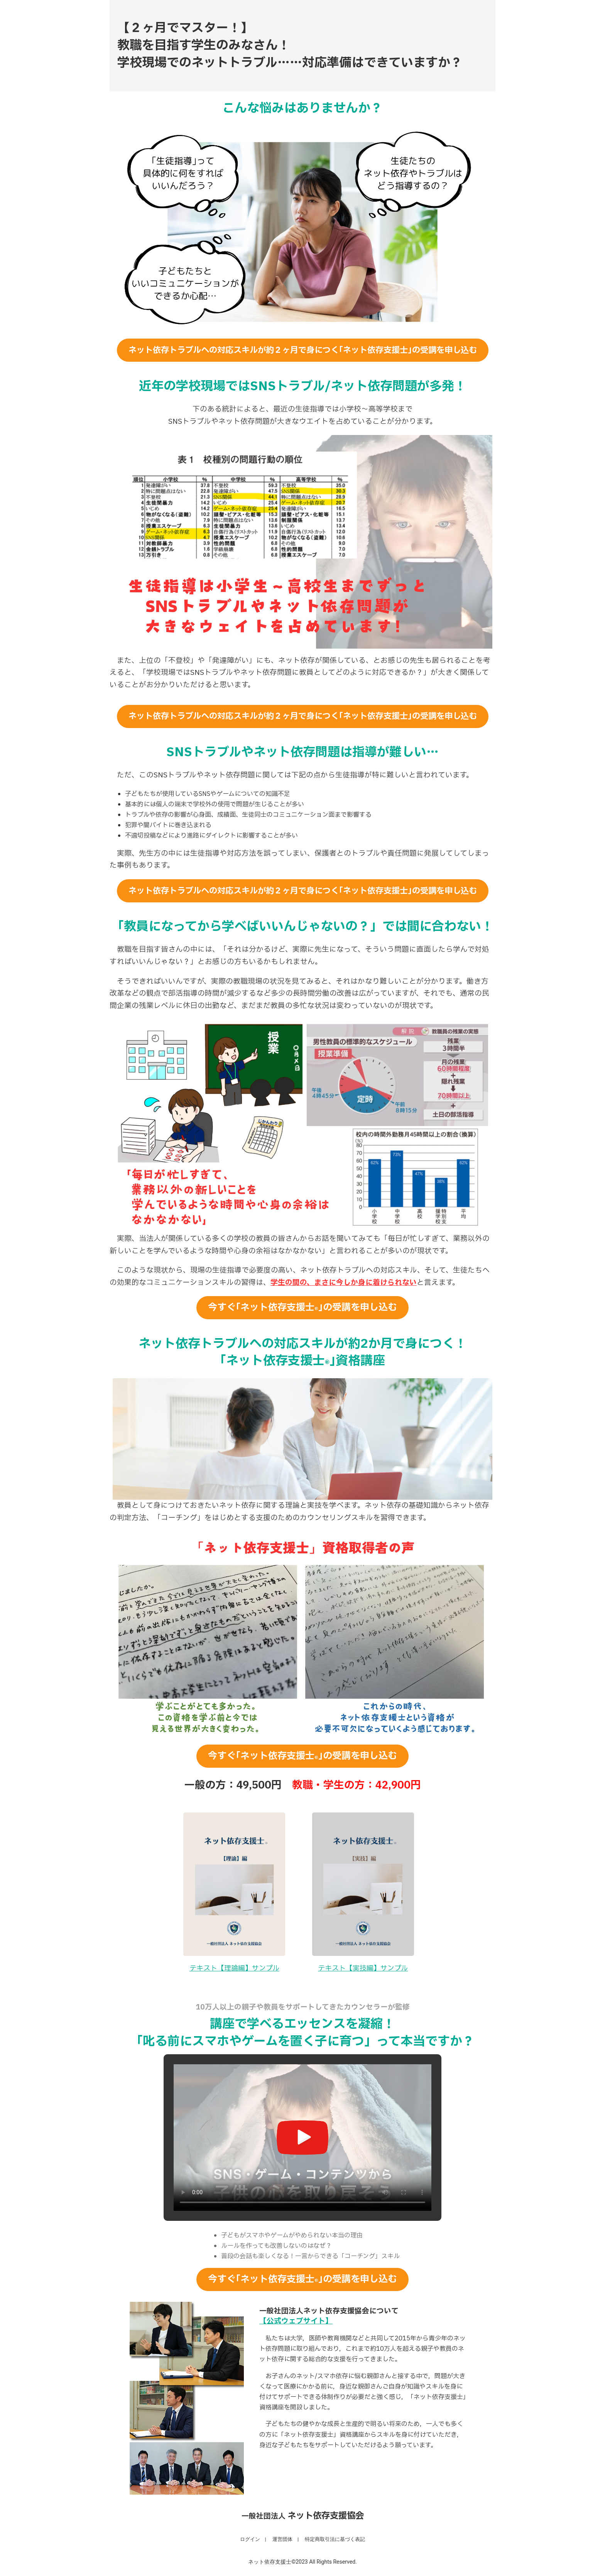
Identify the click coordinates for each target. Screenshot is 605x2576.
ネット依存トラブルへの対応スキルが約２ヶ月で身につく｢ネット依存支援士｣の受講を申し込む (302, 350)
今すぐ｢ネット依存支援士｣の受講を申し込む (302, 1308)
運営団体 (282, 2539)
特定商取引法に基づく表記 (335, 2539)
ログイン (250, 2539)
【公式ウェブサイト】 (296, 2321)
